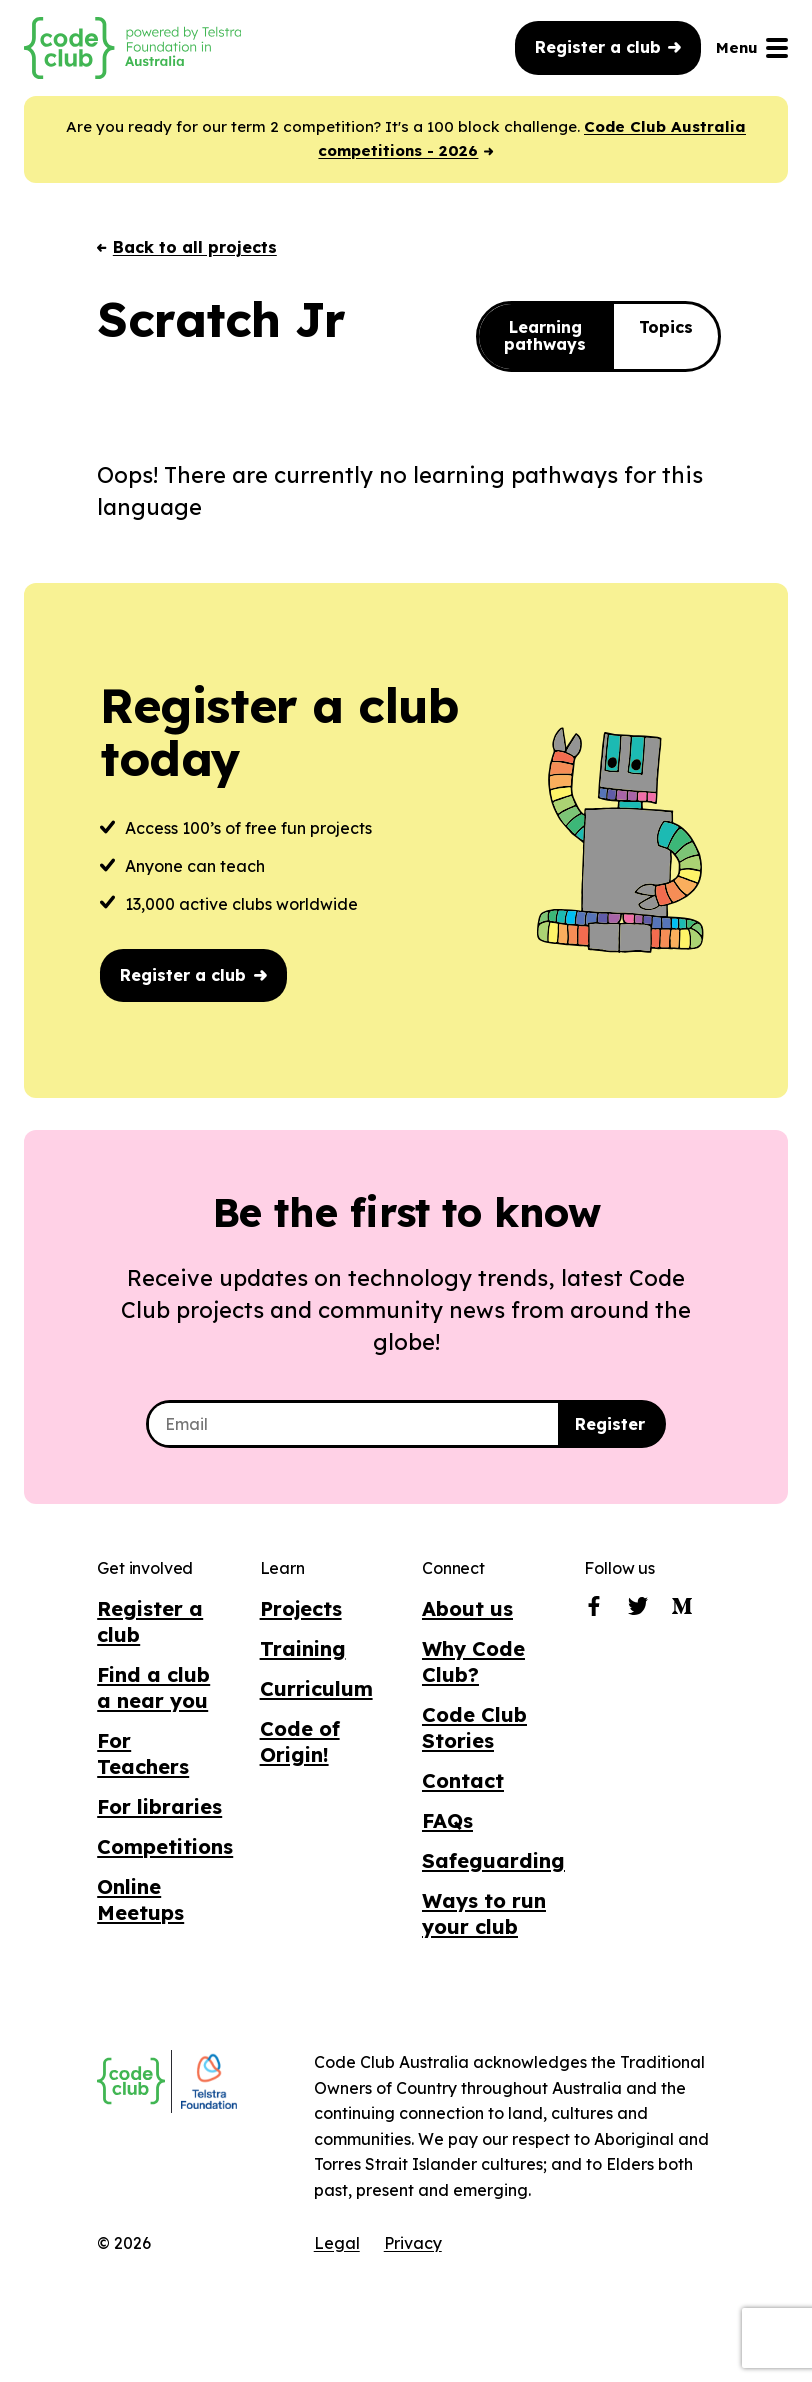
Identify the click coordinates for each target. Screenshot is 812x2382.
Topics (666, 329)
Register (610, 1426)
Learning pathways (545, 338)
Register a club (608, 47)
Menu (752, 48)
